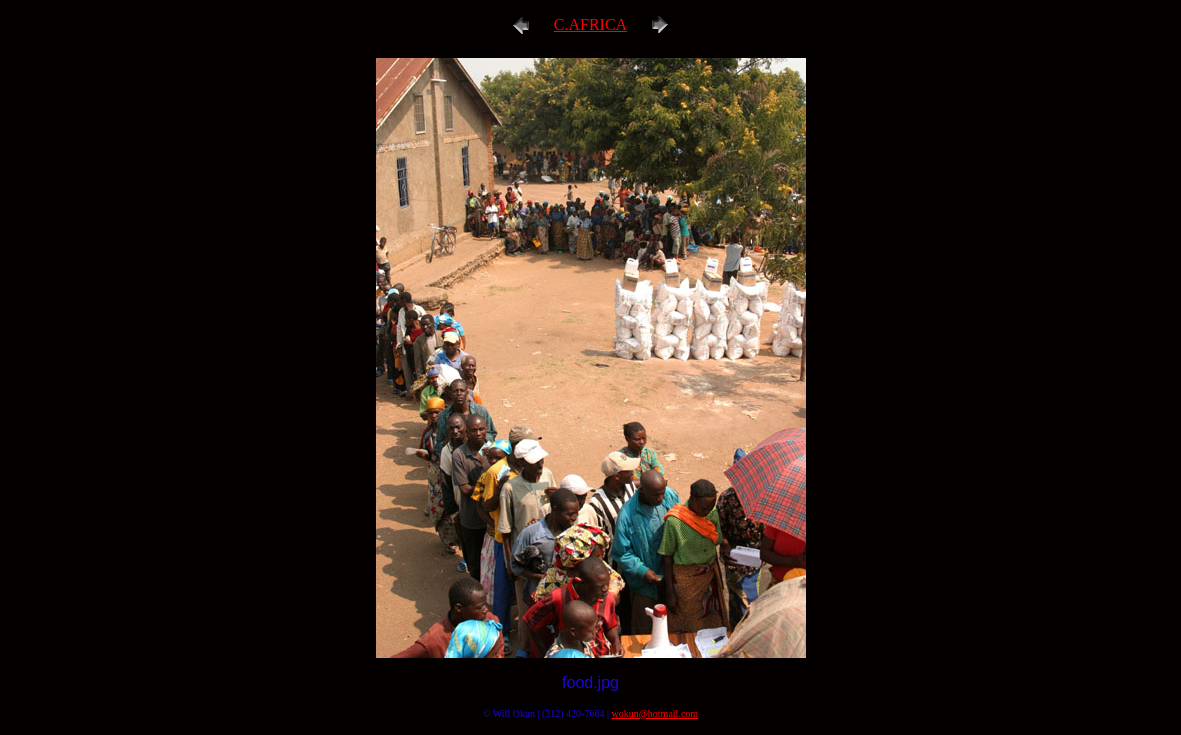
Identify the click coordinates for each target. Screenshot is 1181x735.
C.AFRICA (590, 24)
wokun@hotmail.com (654, 713)
